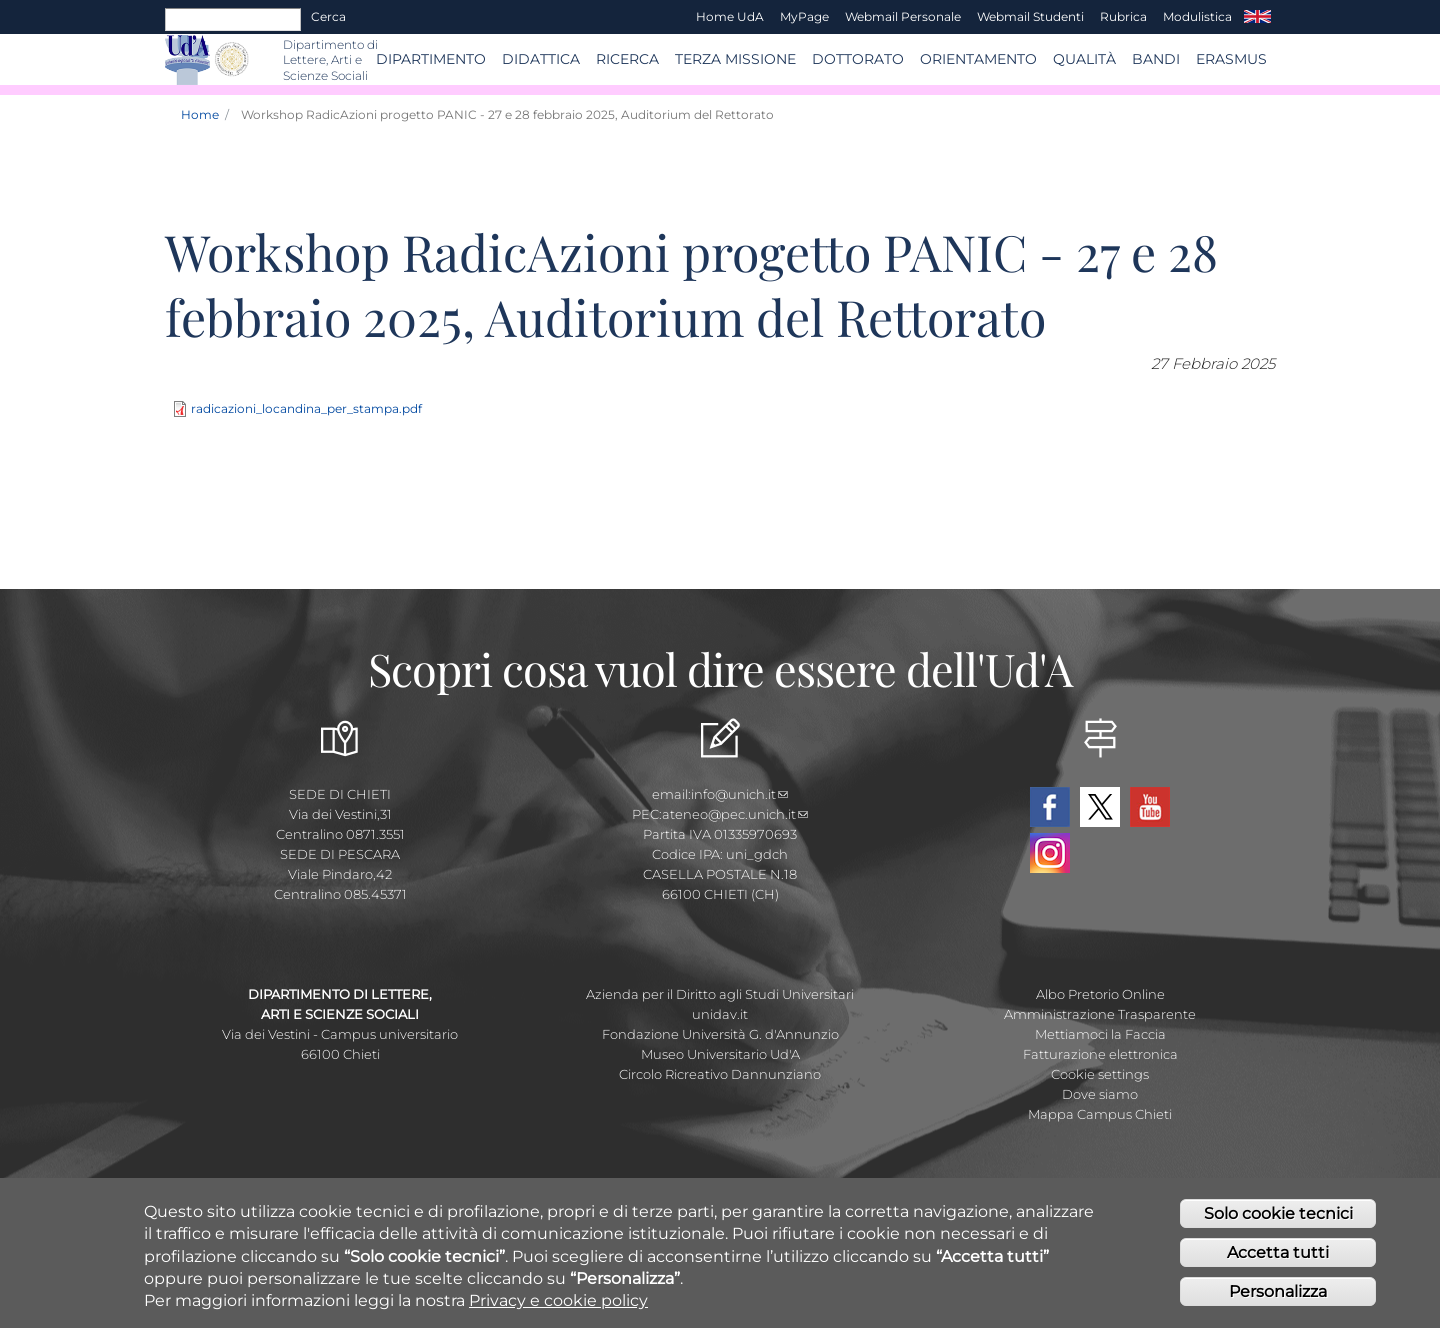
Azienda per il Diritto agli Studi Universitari (720, 994)
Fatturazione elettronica (1100, 1054)
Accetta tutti (1278, 1261)
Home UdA (730, 16)
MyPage (804, 16)
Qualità (1084, 59)
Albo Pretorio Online (1100, 994)
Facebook (1050, 807)
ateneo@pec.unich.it (735, 814)
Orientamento (978, 59)
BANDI (1156, 59)
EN (1257, 17)
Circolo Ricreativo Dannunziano (720, 1074)
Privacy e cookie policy (558, 1310)
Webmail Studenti (1030, 16)
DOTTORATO (858, 59)
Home (200, 114)
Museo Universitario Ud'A (720, 1054)
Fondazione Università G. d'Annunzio (720, 1034)
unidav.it (720, 1014)
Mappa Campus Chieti (1100, 1114)
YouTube (1150, 807)
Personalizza (1278, 1300)
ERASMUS (1231, 59)
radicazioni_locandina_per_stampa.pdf (306, 408)
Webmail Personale (903, 16)
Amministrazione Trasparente (1100, 1014)
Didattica (541, 59)
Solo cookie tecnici (1278, 1222)
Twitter (1100, 807)
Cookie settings (1100, 1074)
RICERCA (627, 59)
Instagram (1050, 853)
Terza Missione (735, 59)
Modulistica (1197, 16)
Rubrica (1123, 16)
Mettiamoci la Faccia (1100, 1034)
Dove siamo (1100, 1094)
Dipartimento (431, 59)
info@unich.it (739, 794)
